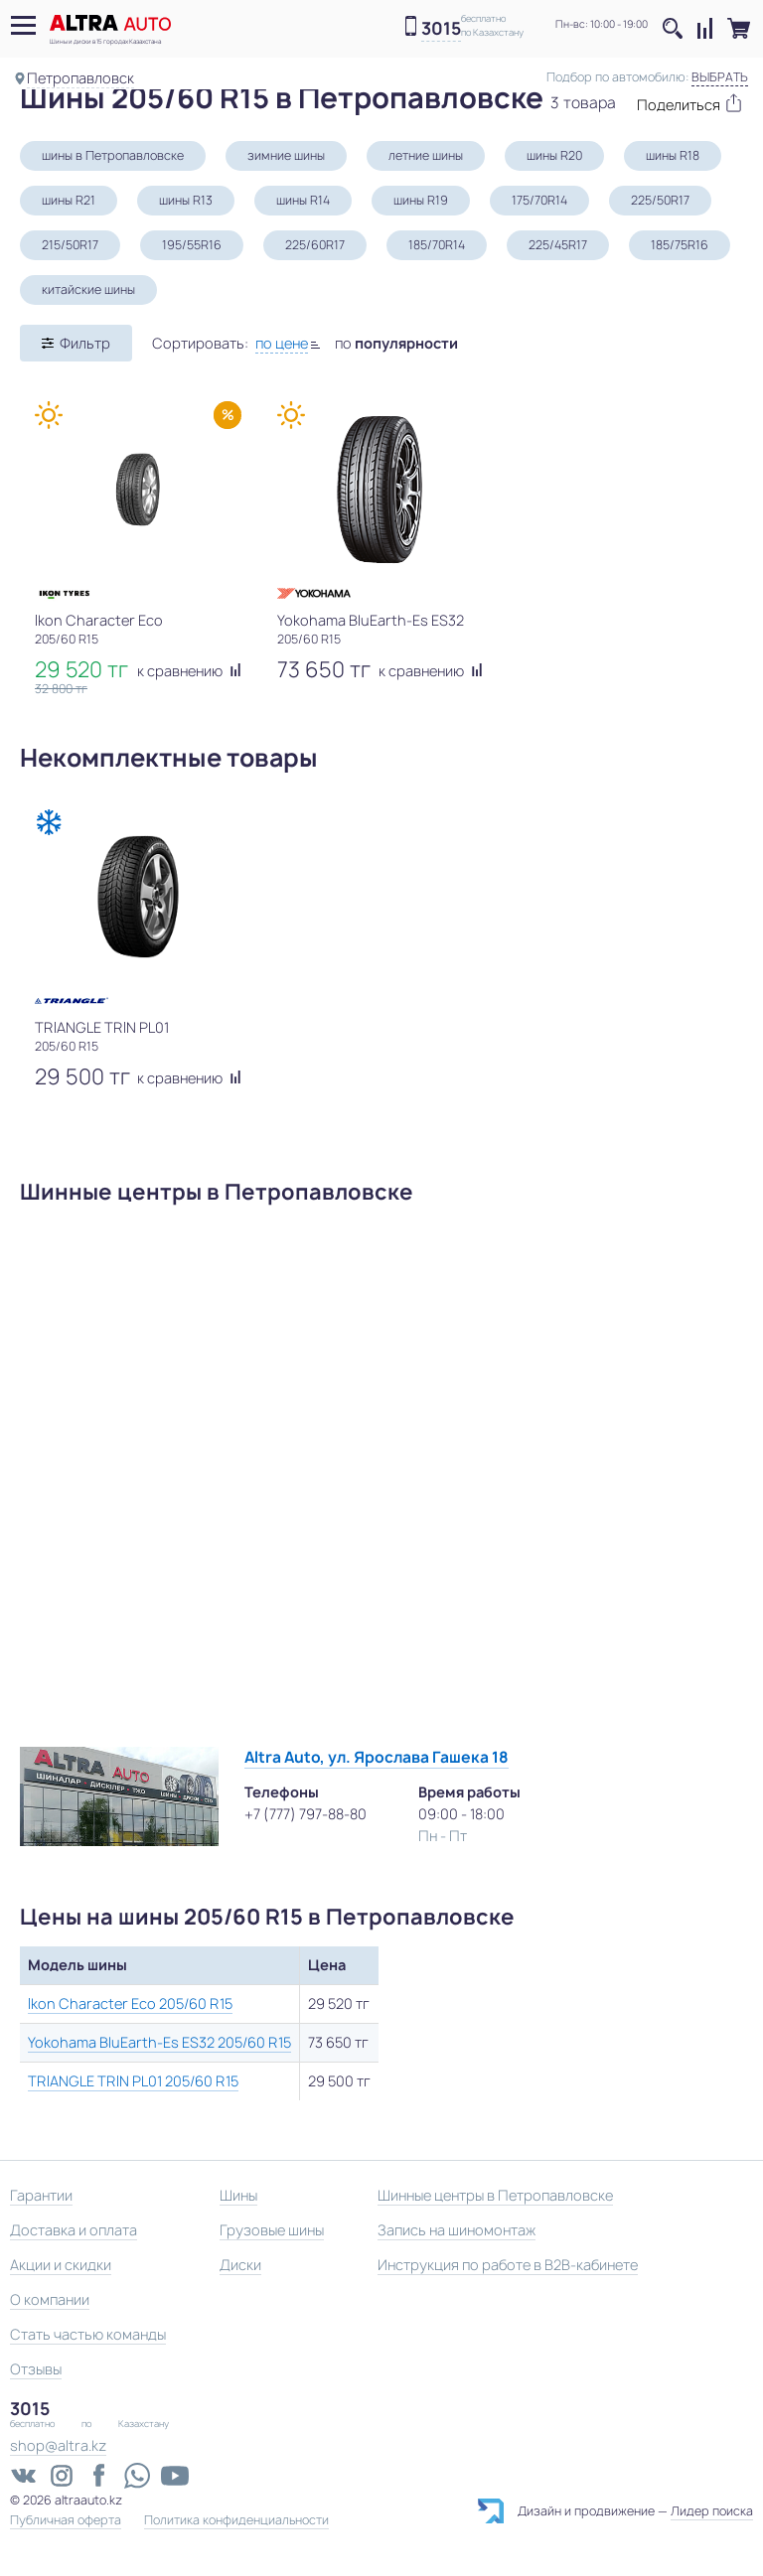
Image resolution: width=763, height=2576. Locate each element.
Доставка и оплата (73, 2229)
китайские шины (88, 289)
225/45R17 (558, 244)
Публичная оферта (65, 2520)
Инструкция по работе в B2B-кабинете (508, 2264)
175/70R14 (539, 200)
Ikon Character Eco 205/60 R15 (130, 2003)
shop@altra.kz (58, 2445)
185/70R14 (436, 244)
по (396, 343)
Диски (240, 2264)
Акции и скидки (60, 2264)
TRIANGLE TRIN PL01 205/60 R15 (133, 2081)
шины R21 (68, 200)
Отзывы (36, 2369)
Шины (238, 2195)
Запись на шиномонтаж (456, 2229)
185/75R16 (679, 244)
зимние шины (286, 155)
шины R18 (672, 155)
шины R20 (554, 155)
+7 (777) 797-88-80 (305, 1813)
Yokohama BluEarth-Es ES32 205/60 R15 (159, 2042)
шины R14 (303, 200)
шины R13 (186, 200)
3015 (441, 29)
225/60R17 (315, 244)
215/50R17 (70, 244)
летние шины (425, 155)
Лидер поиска (712, 2511)
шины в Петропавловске (113, 155)
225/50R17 (660, 200)
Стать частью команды (88, 2334)
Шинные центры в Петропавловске (495, 2195)
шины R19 (420, 200)
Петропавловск (80, 78)
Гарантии (41, 2195)
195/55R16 (192, 244)
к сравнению (189, 670)
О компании (49, 2299)
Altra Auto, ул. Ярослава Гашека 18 (376, 1757)
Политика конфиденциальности (236, 2520)
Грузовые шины (272, 2229)
